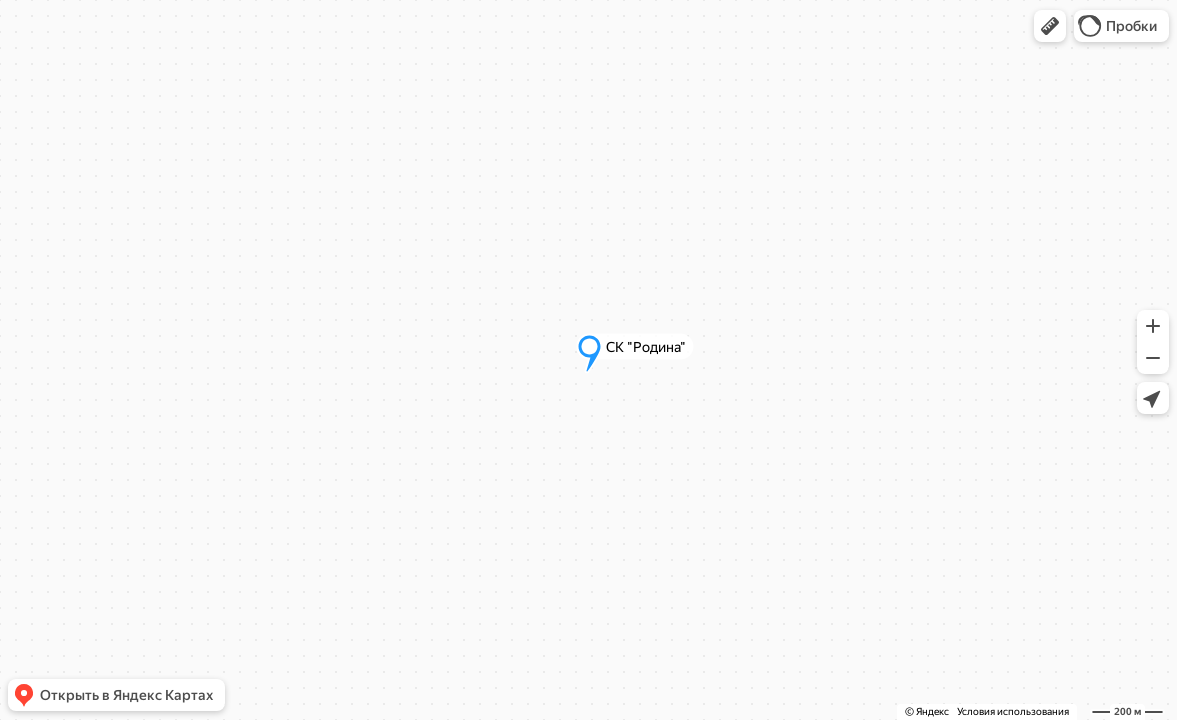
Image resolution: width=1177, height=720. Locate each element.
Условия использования (1013, 711)
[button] (1050, 26)
